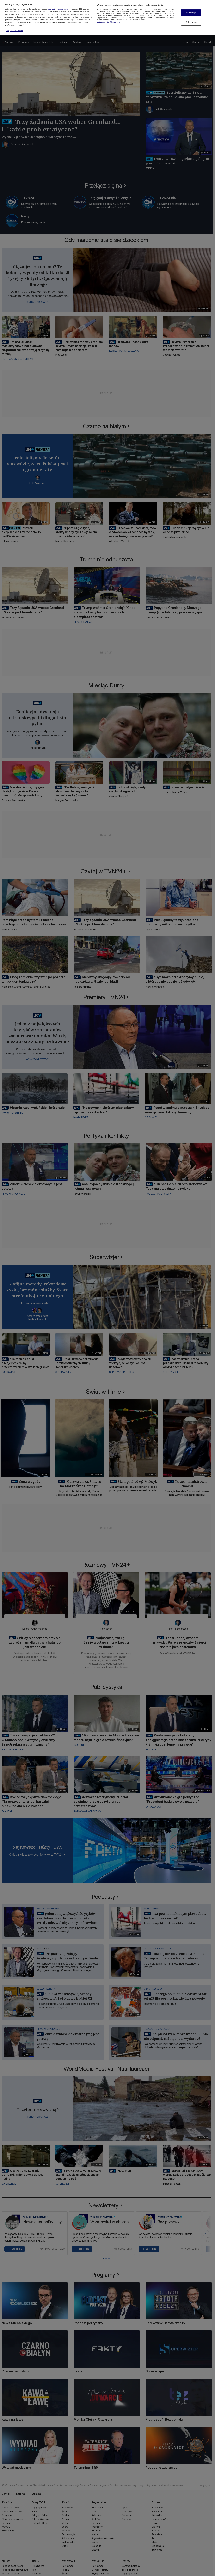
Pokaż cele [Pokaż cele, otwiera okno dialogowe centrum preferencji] (191, 22)
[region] (107, 17)
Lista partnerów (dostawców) (108, 22)
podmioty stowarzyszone (58, 9)
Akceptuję (191, 12)
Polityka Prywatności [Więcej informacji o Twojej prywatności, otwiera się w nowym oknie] (14, 31)
